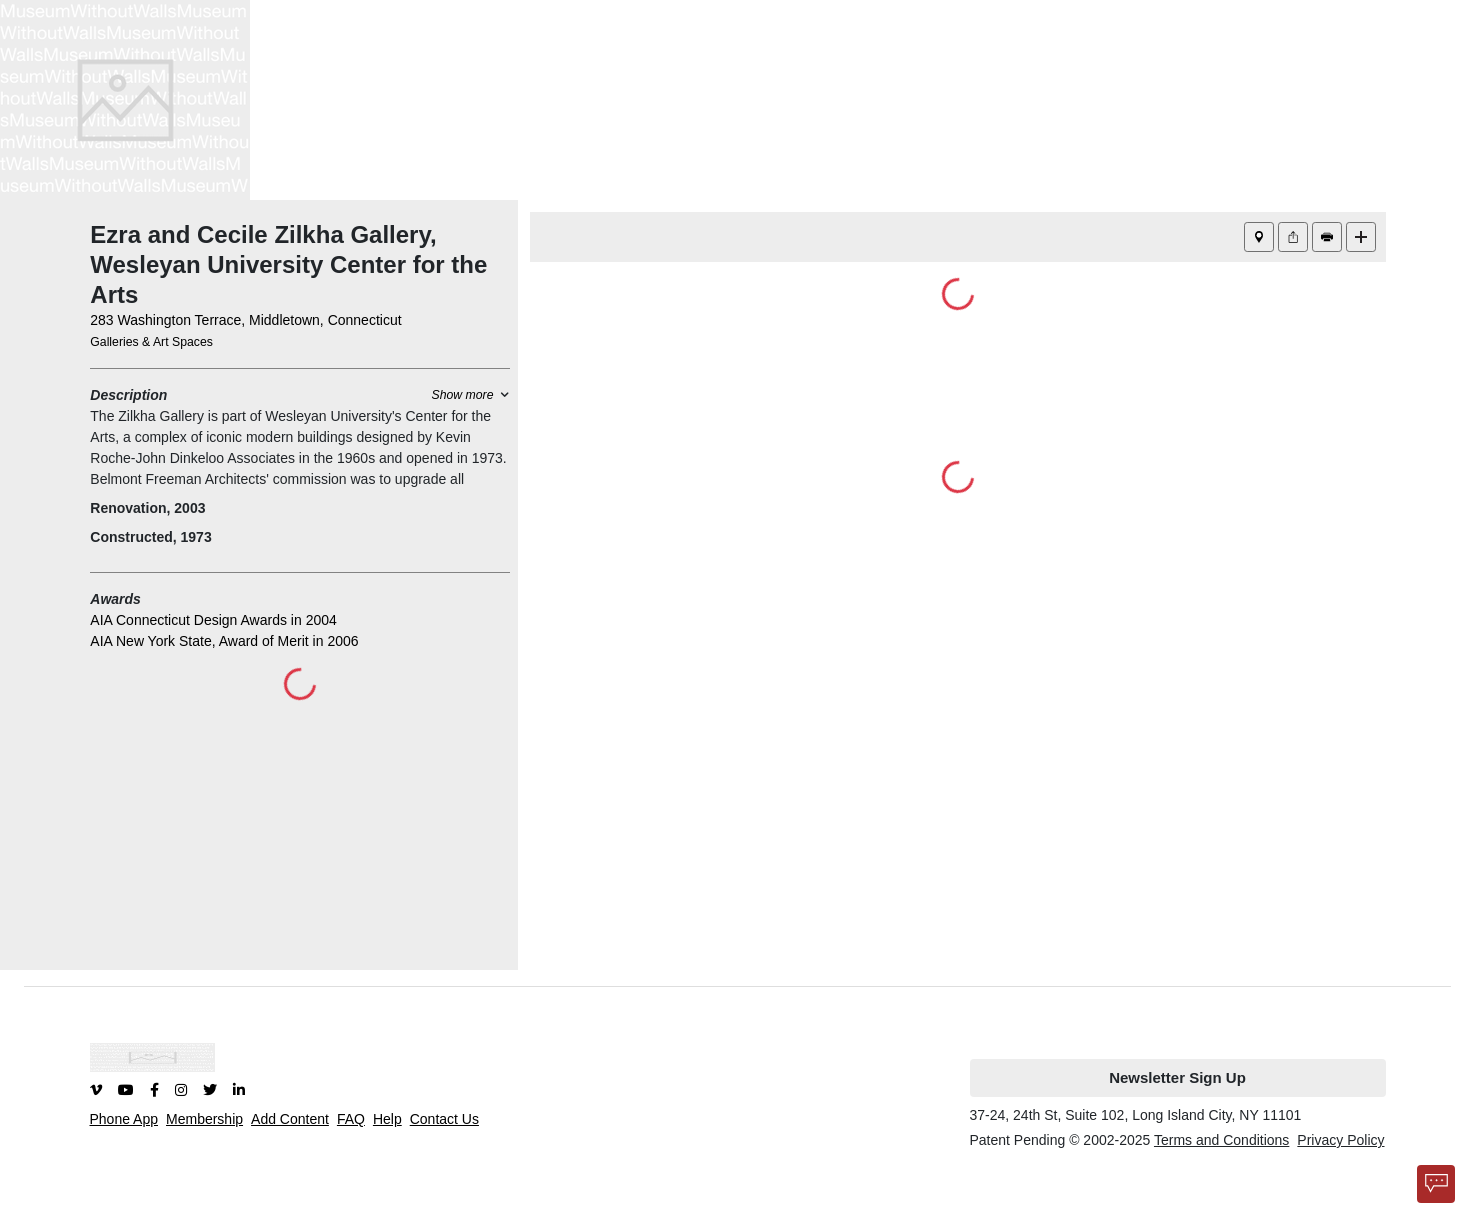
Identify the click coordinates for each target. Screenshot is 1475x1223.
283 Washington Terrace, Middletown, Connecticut (245, 320)
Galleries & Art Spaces (151, 342)
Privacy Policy (1340, 1140)
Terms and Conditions (1221, 1140)
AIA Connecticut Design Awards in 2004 (213, 620)
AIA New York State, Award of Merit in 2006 (224, 641)
